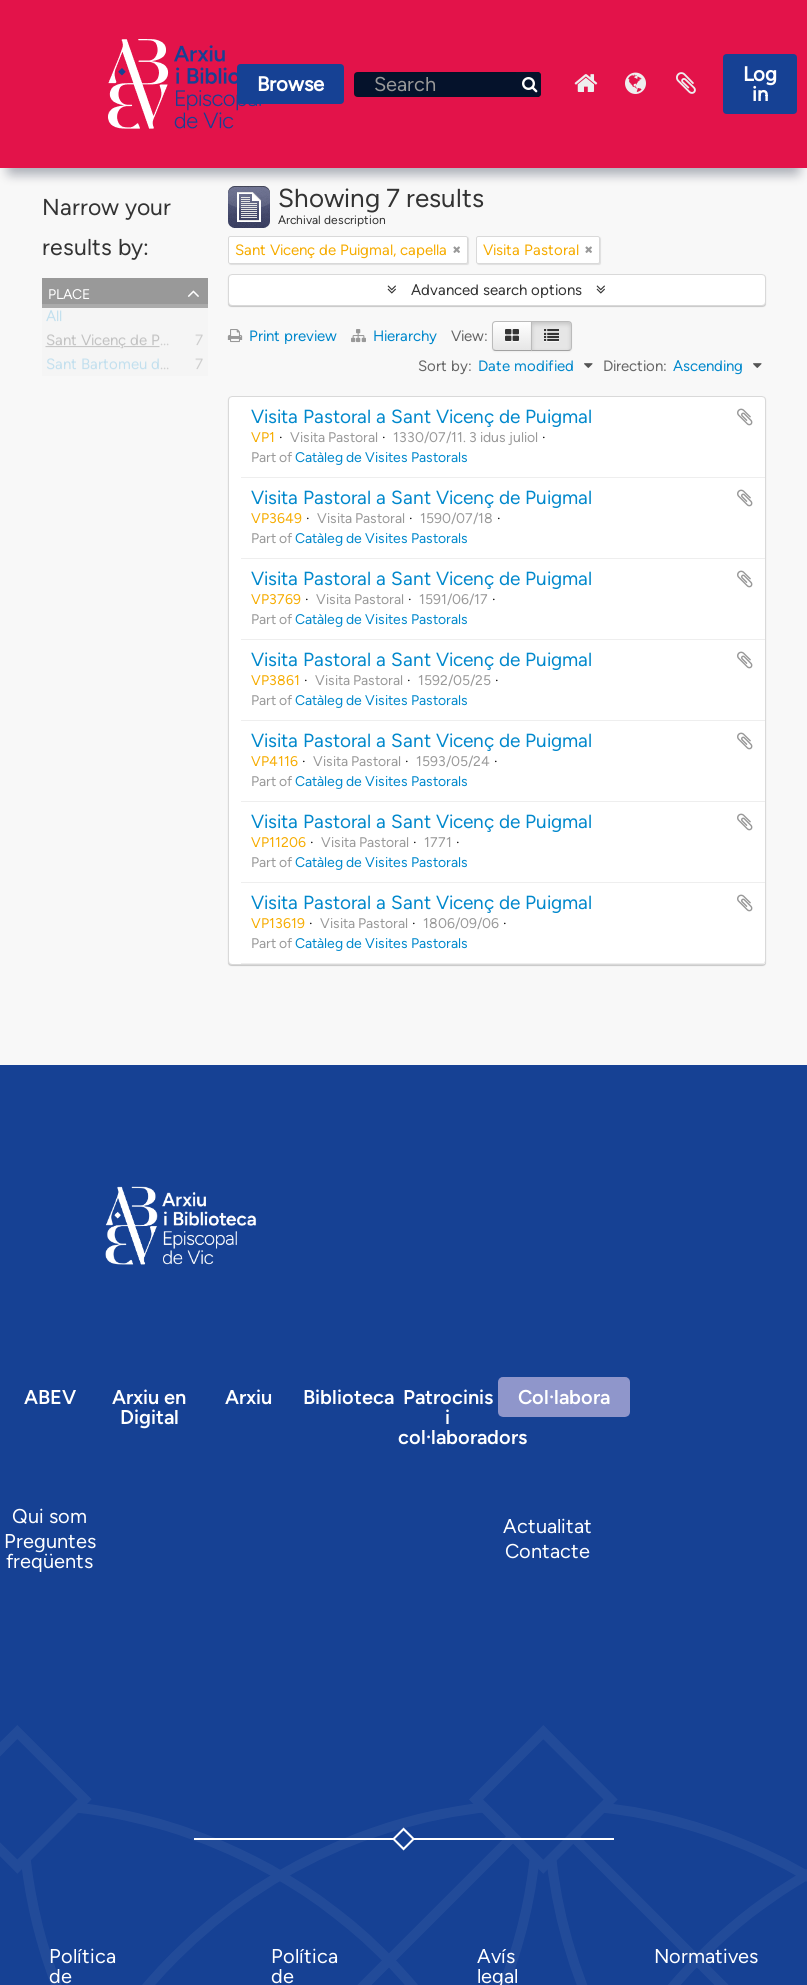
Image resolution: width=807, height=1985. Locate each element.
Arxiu (248, 1397)
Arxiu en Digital (149, 1407)
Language (636, 84)
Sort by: (445, 366)
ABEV (50, 1397)
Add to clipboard (745, 417)
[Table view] (551, 336)
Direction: (635, 366)
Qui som (49, 1516)
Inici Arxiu (586, 84)
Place (69, 292)
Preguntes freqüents (50, 1551)
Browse (290, 84)
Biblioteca (348, 1397)
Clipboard (686, 84)
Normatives (706, 1956)
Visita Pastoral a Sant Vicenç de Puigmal (421, 416)
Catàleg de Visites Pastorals (381, 457)
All (54, 320)
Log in (760, 84)
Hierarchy (396, 336)
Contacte (547, 1551)
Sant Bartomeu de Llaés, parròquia (161, 368)
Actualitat (547, 1526)
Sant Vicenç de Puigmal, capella (152, 344)
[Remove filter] (457, 250)
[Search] (447, 84)
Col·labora (564, 1397)
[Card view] (512, 336)
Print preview (282, 336)
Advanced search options (496, 290)
